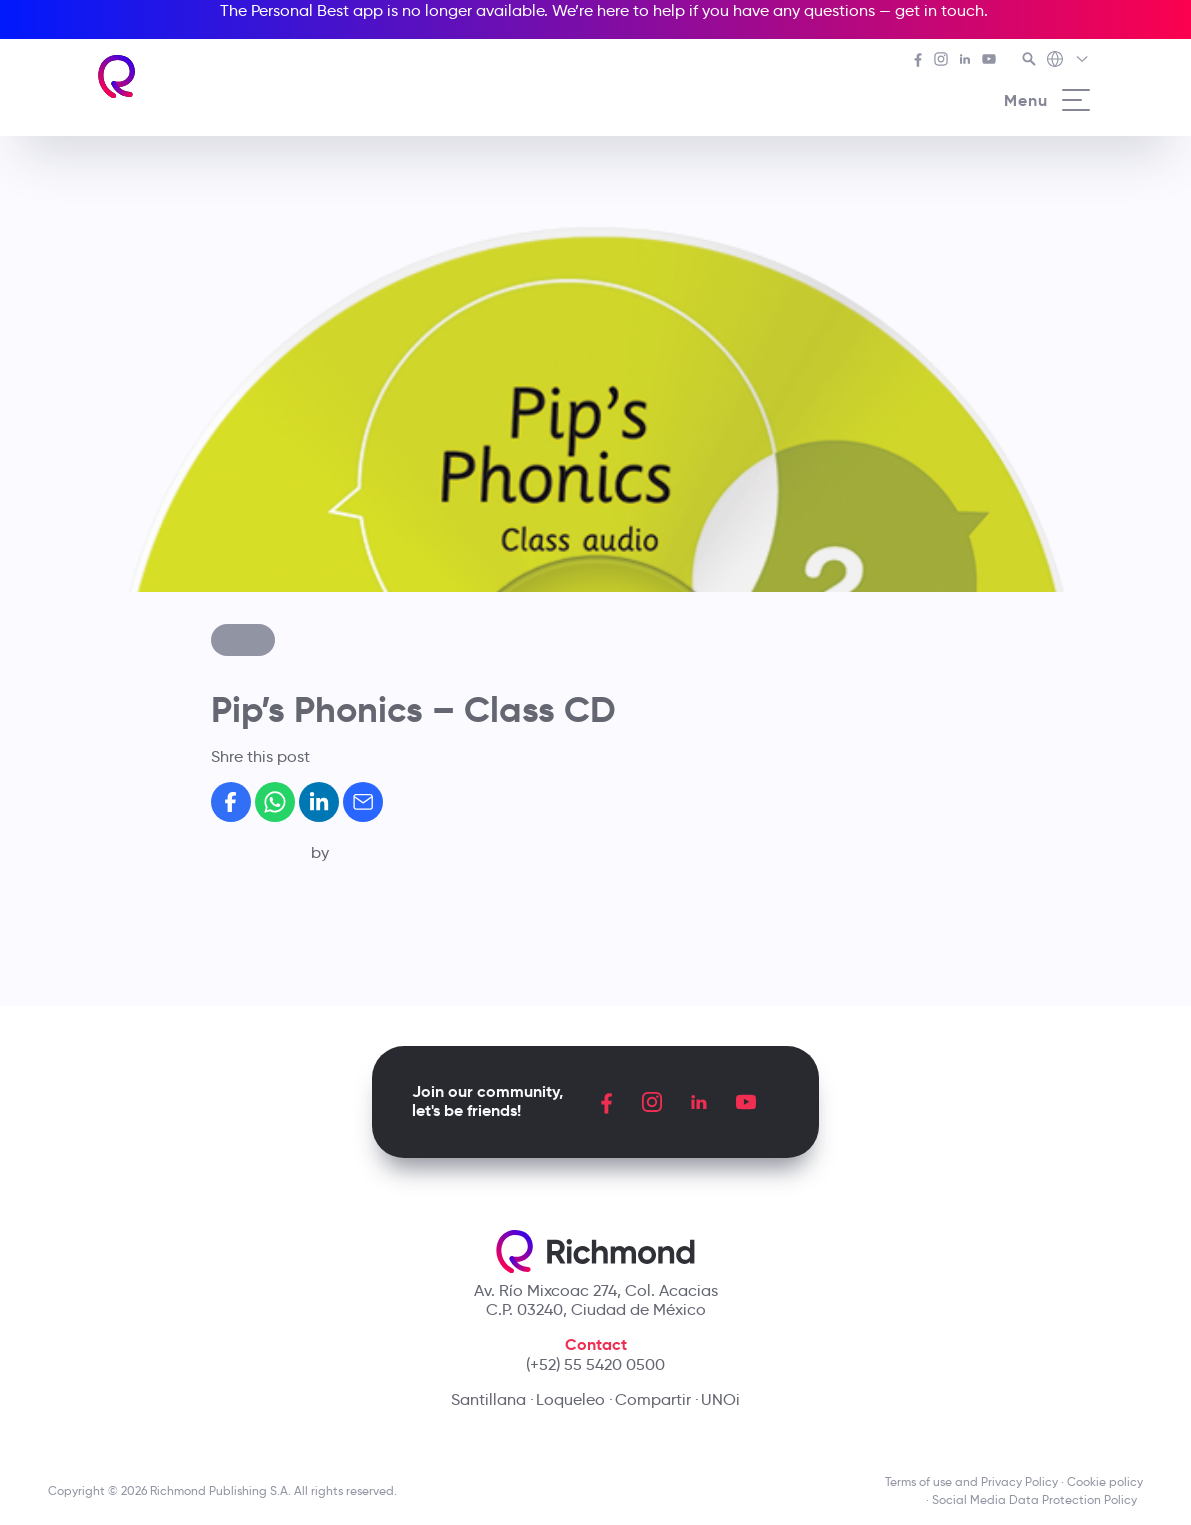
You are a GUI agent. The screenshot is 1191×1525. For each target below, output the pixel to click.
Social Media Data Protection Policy (1037, 1499)
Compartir (653, 1399)
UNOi (720, 1399)
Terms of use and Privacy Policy (971, 1481)
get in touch (939, 10)
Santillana (488, 1399)
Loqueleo (570, 1399)
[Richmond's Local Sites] (1068, 61)
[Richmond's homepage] (117, 76)
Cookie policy (1105, 1481)
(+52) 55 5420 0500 (595, 1364)
